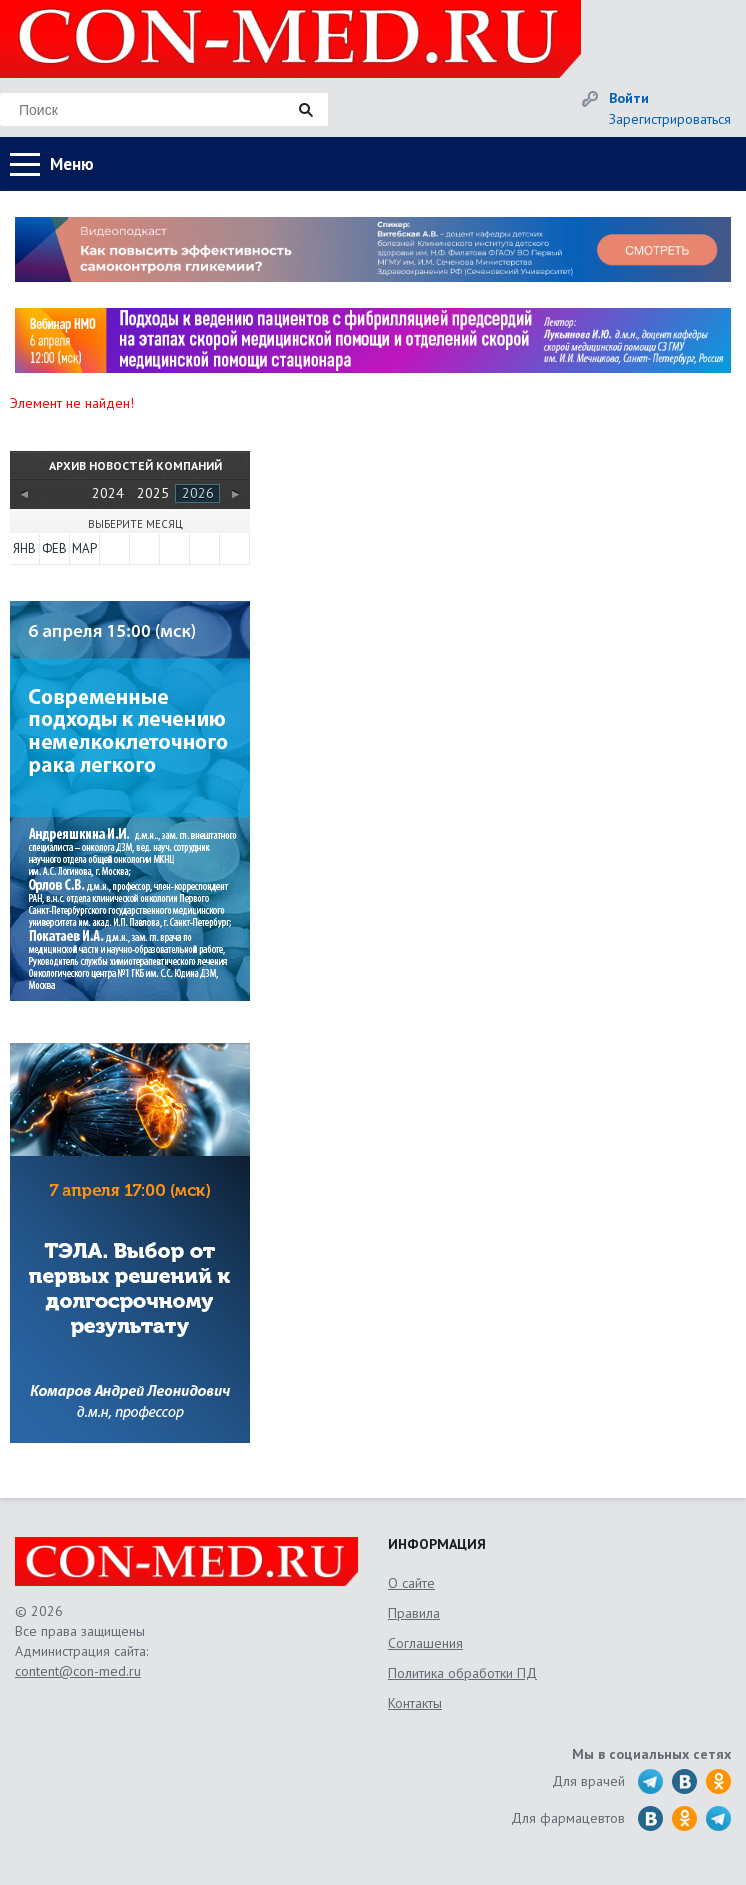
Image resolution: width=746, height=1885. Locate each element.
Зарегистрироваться (670, 119)
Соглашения (425, 1643)
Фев (54, 548)
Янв (24, 548)
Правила (414, 1613)
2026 (198, 493)
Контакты (415, 1703)
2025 (153, 493)
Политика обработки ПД (462, 1673)
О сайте (411, 1583)
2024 (108, 493)
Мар (84, 548)
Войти (629, 98)
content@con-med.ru (78, 1671)
